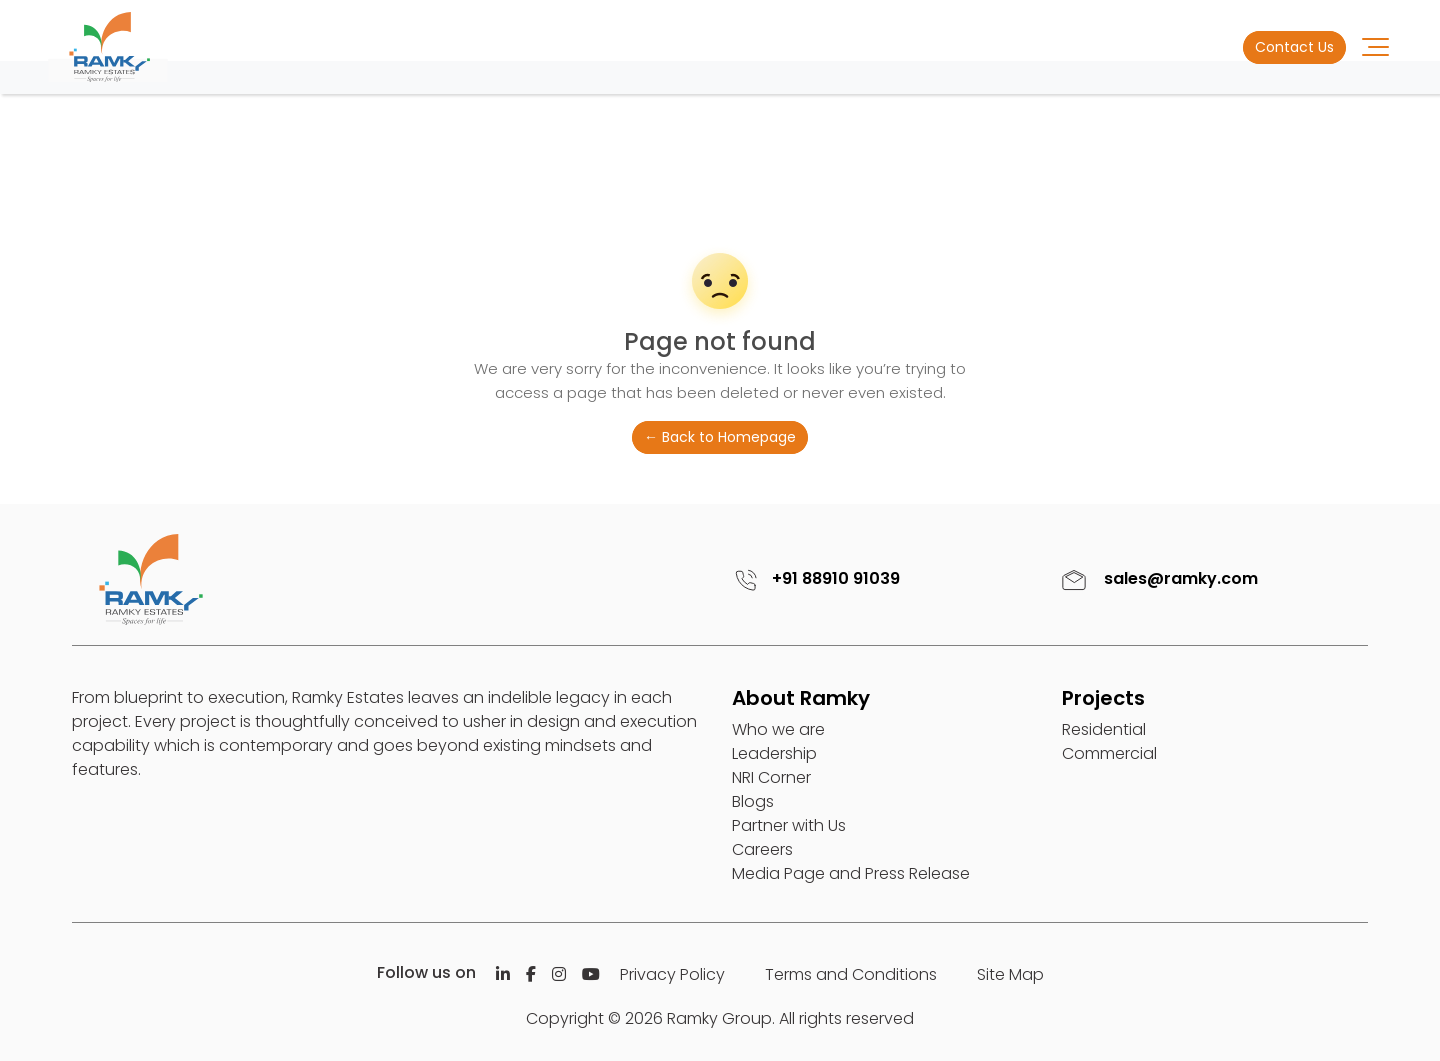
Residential (1104, 729)
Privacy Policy (672, 974)
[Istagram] (559, 974)
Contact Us (1294, 47)
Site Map (1010, 974)
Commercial (1109, 753)
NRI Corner (771, 777)
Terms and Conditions (851, 974)
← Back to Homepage (720, 437)
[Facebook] (531, 974)
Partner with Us (789, 825)
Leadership (774, 753)
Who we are (778, 729)
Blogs (753, 801)
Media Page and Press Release (851, 873)
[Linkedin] (503, 974)
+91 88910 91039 (814, 578)
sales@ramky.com (1157, 578)
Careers (762, 849)
